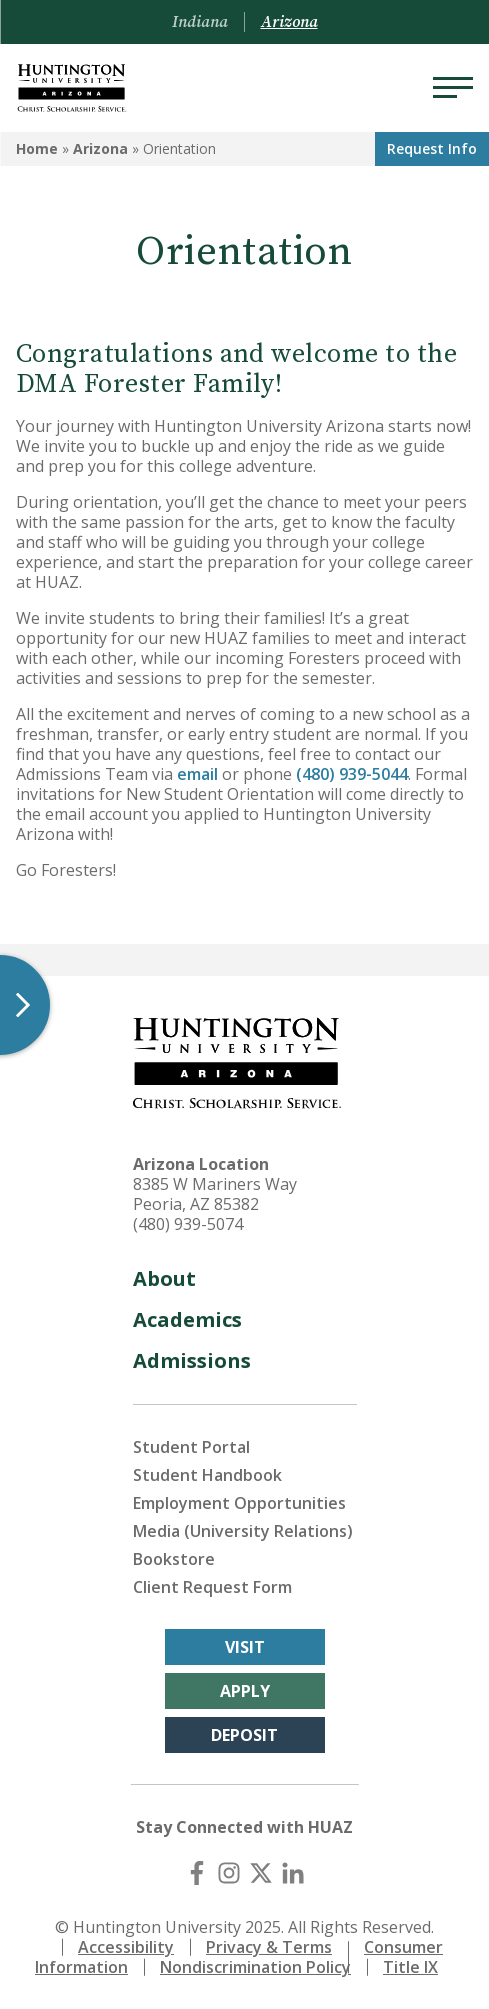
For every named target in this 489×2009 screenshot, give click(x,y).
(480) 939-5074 (188, 1224)
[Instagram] (229, 1873)
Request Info (432, 148)
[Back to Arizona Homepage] (72, 88)
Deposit (244, 1735)
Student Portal (191, 1447)
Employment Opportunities (239, 1503)
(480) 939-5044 (350, 774)
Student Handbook (207, 1475)
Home (37, 148)
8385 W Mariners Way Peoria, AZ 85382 (215, 1194)
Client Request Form (212, 1587)
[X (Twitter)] (261, 1873)
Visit (245, 1647)
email (197, 774)
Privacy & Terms (269, 1947)
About (164, 1278)
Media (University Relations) (243, 1531)
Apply (245, 1691)
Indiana (200, 22)
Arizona (100, 148)
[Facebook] (197, 1873)
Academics (187, 1319)
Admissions (192, 1360)
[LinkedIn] (293, 1873)
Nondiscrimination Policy (255, 1967)
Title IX (410, 1967)
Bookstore (174, 1559)
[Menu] (453, 88)
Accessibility (126, 1947)
